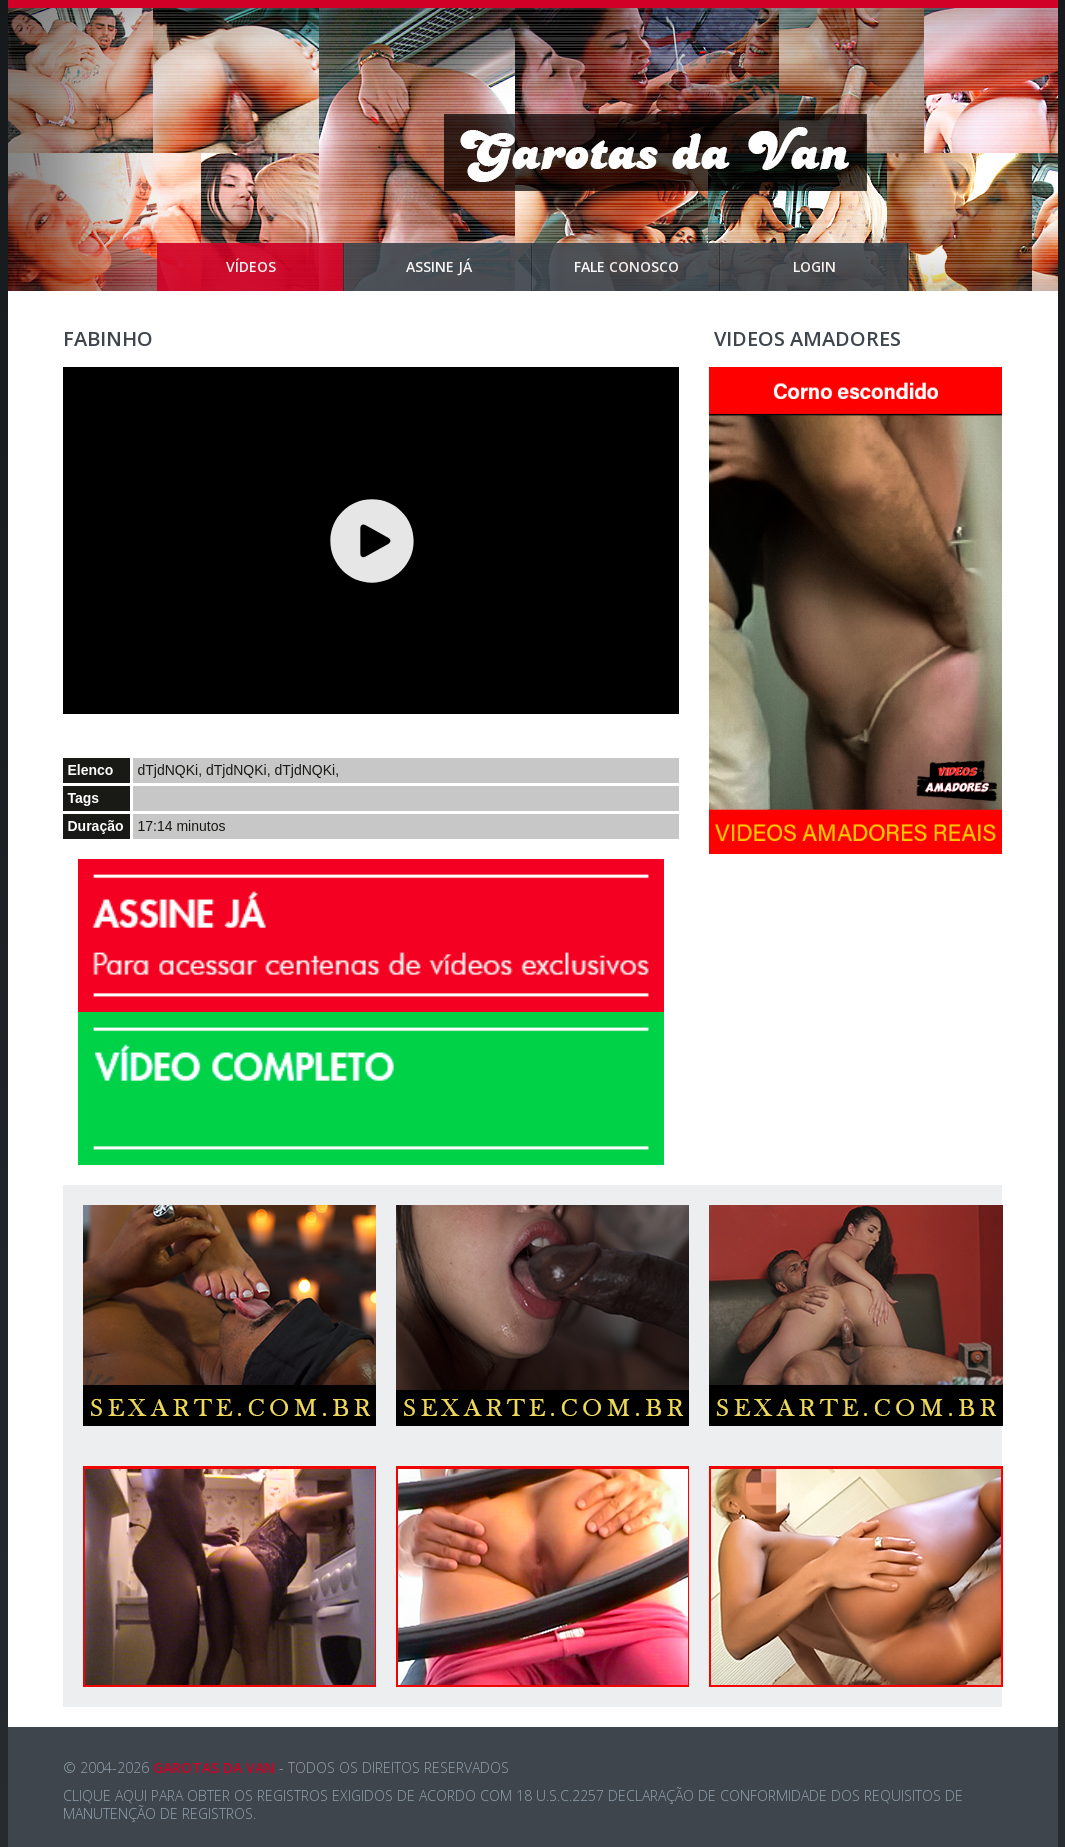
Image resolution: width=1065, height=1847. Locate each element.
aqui (131, 1795)
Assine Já (469, 267)
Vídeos (285, 267)
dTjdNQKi (168, 770)
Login (851, 267)
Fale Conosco (647, 267)
